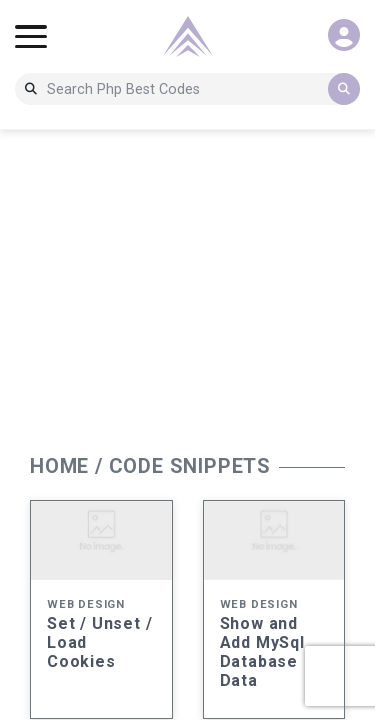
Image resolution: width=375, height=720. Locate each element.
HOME (59, 466)
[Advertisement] (188, 286)
